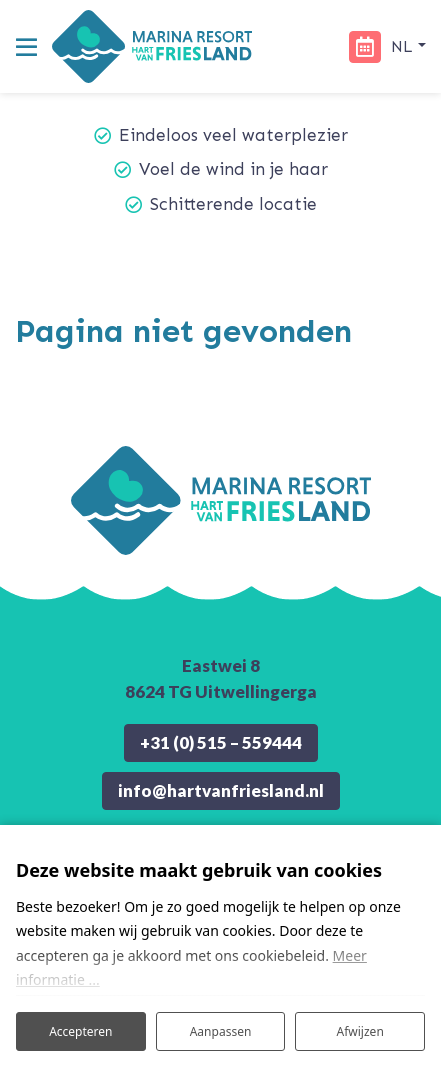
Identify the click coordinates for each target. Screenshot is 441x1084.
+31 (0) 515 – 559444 (221, 742)
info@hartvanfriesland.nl (221, 790)
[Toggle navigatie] (26, 47)
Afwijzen (360, 1031)
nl (404, 46)
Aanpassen (221, 1031)
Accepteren (80, 1031)
